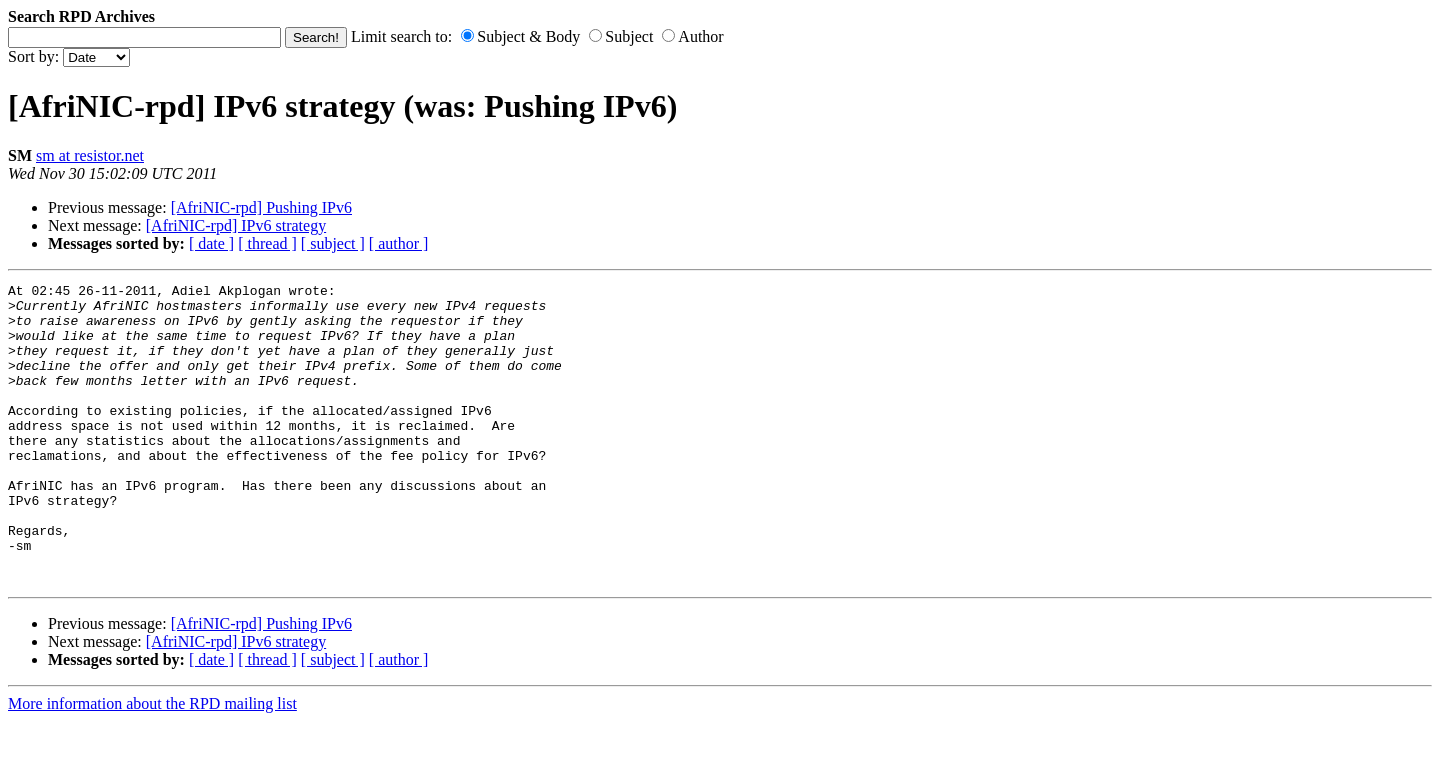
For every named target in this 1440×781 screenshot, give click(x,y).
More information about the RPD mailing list (152, 763)
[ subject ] (333, 243)
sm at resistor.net (90, 155)
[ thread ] (267, 243)
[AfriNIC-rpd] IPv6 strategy (236, 225)
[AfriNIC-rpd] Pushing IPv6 (261, 207)
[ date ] (211, 243)
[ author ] (399, 243)
